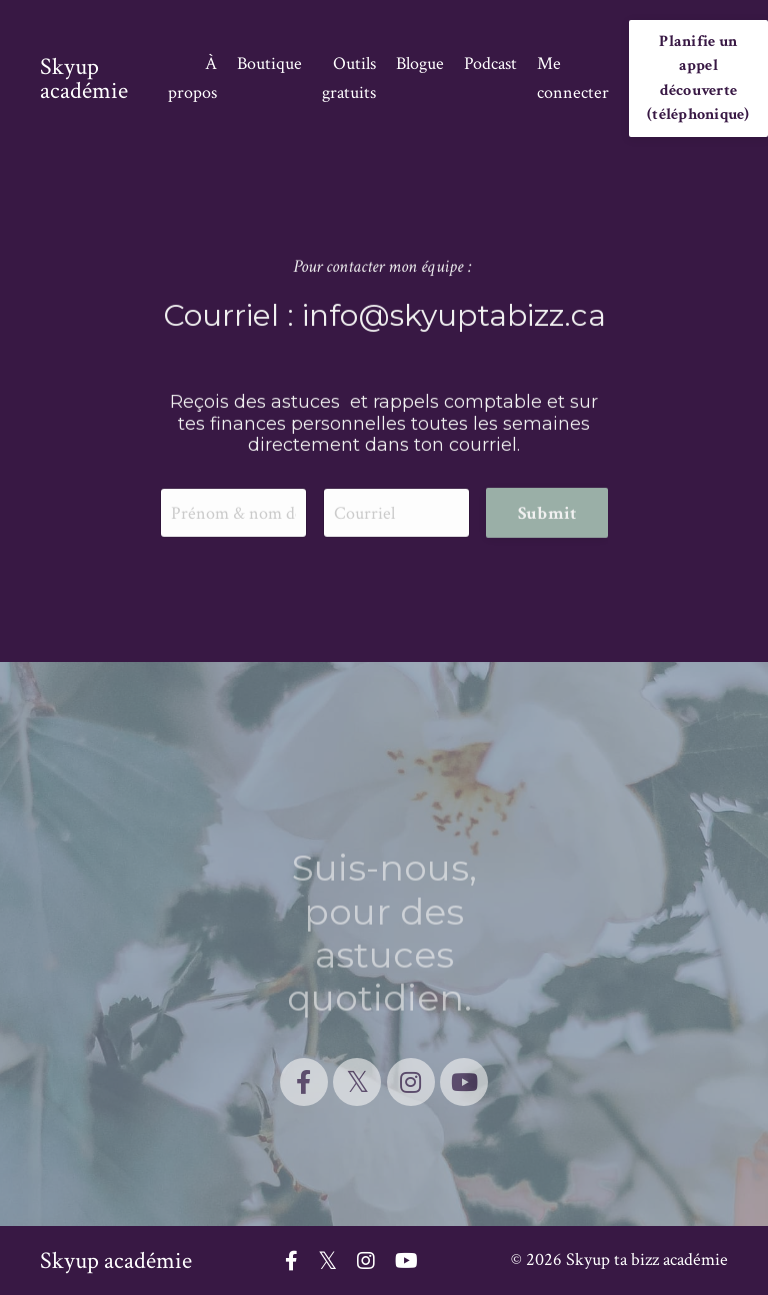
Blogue (420, 63)
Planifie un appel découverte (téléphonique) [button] (698, 78)
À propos (192, 78)
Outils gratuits (349, 78)
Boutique (269, 63)
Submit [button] (547, 514)
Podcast (490, 63)
